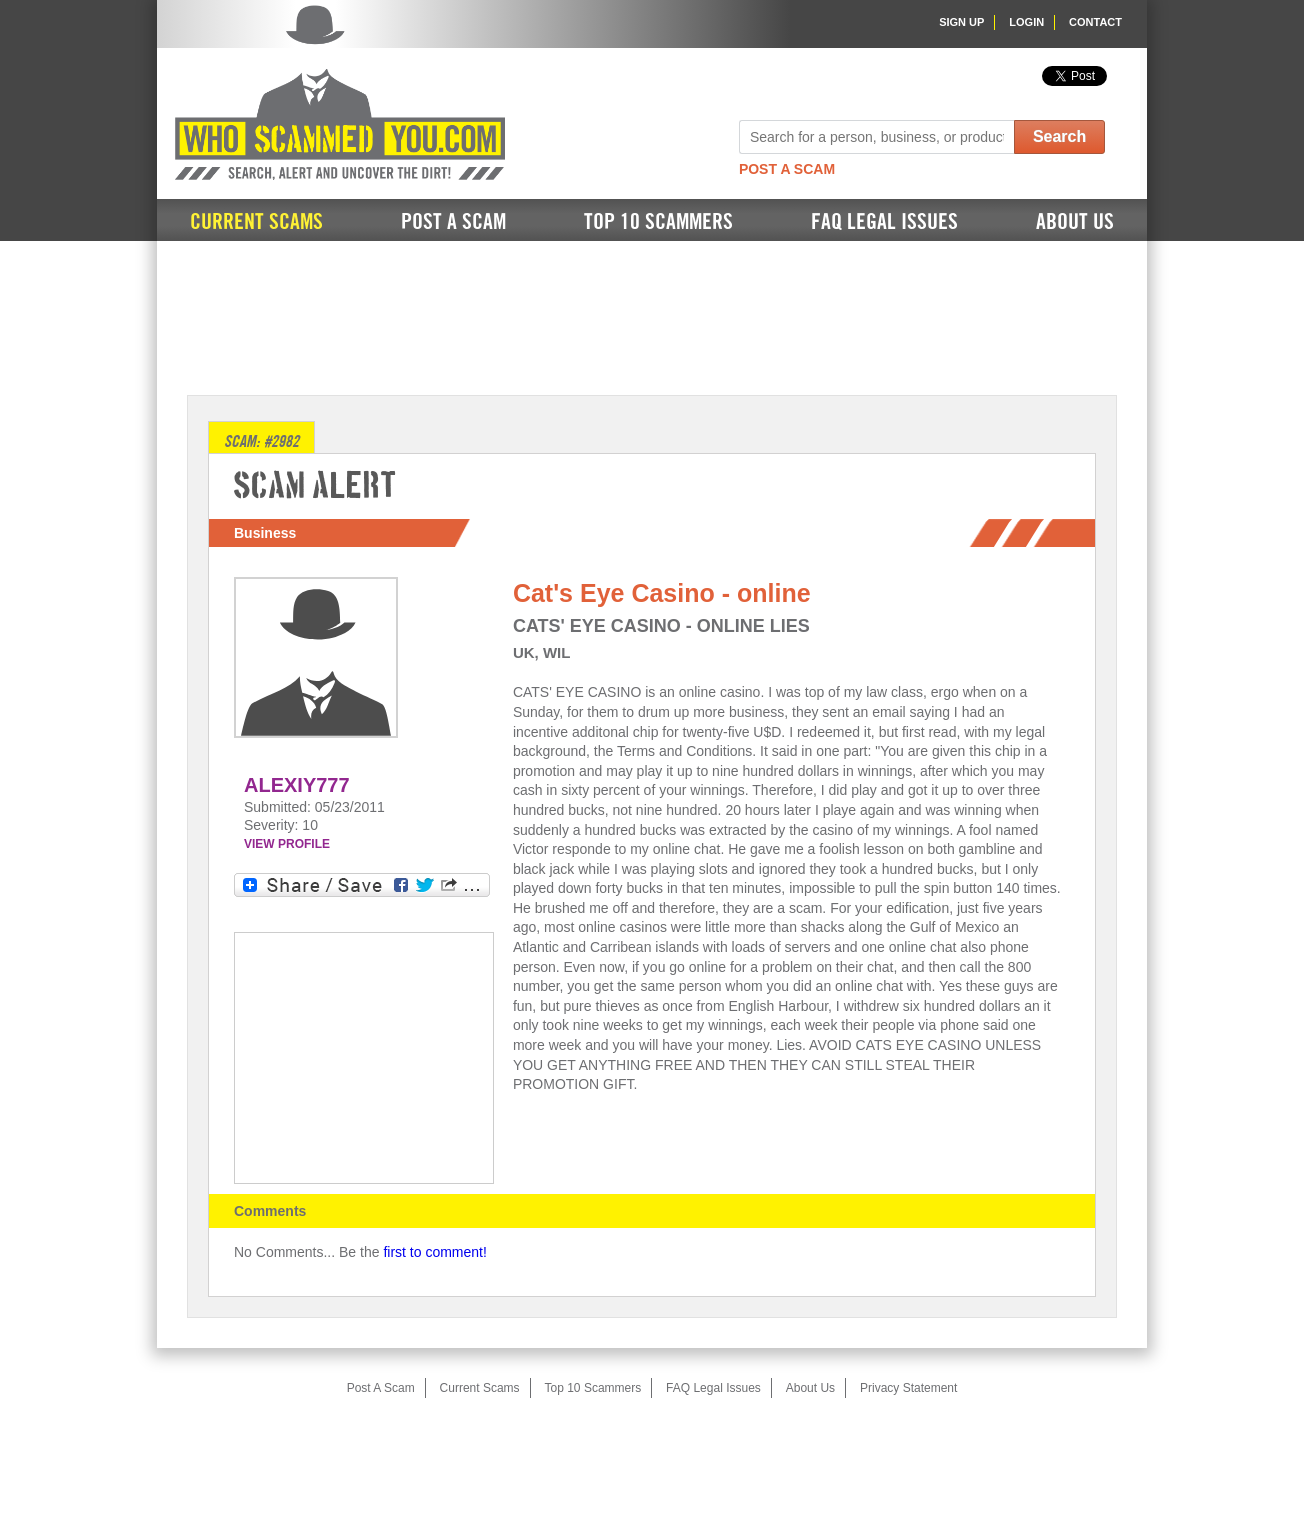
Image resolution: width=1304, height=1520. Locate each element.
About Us (1075, 222)
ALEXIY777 (297, 785)
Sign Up (961, 22)
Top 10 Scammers (658, 222)
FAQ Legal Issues (884, 222)
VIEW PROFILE (287, 844)
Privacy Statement (908, 1388)
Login (1026, 22)
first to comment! (434, 1252)
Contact (1095, 22)
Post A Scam (787, 169)
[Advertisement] (652, 316)
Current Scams (256, 222)
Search (1059, 136)
